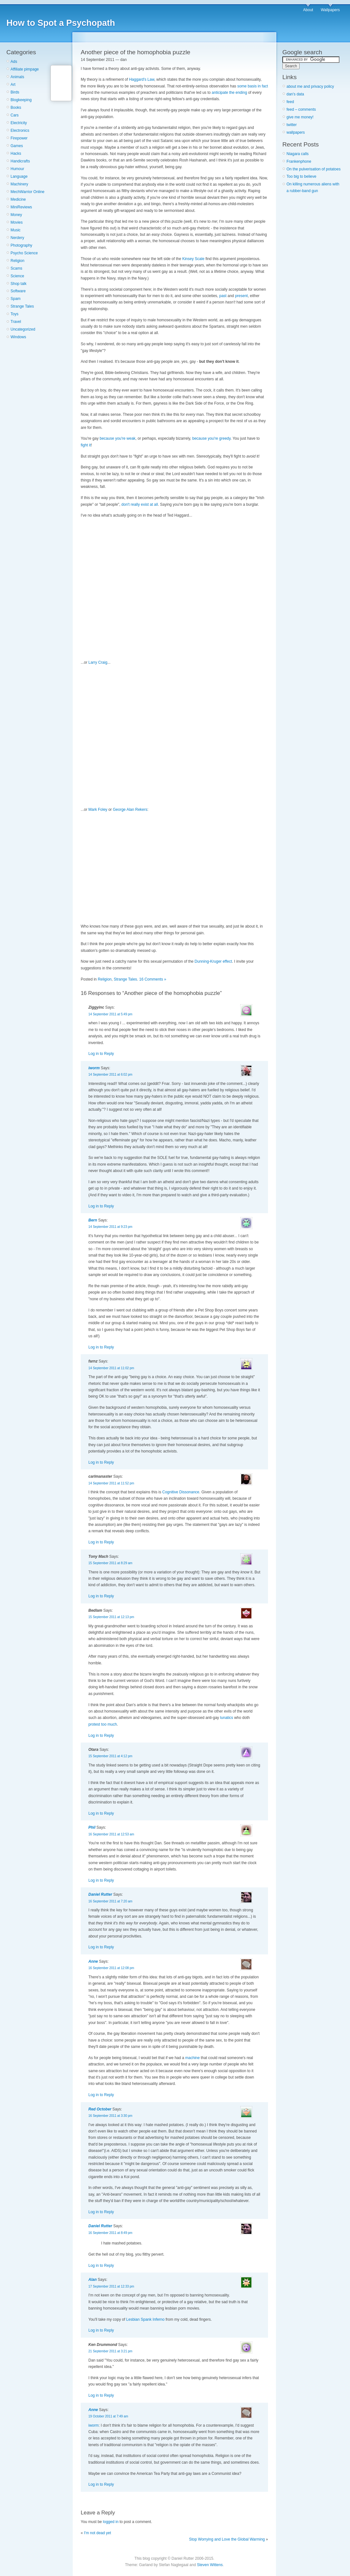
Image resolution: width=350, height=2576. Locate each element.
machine (192, 2058)
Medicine (18, 199)
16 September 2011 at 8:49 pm (110, 2233)
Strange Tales (22, 306)
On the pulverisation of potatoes (313, 169)
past (223, 296)
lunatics (226, 1717)
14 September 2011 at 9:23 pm (110, 1226)
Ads (14, 61)
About (308, 10)
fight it (86, 445)
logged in (111, 2522)
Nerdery (17, 237)
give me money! (300, 117)
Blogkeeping (21, 100)
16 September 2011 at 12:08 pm (111, 1968)
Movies (17, 222)
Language (19, 176)
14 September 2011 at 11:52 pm (111, 1483)
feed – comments (301, 109)
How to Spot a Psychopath (60, 23)
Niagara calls (298, 154)
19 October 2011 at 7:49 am (108, 2416)
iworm (94, 1068)
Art (13, 84)
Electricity (19, 123)
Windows (18, 337)
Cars (15, 115)
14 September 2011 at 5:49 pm (110, 1014)
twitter (292, 125)
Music (15, 230)
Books (16, 107)
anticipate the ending (229, 92)
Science (17, 276)
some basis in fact (252, 86)
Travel (16, 321)
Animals (17, 77)
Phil (91, 1827)
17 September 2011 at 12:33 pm (111, 2286)
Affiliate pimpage (25, 69)
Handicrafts (20, 161)
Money (16, 215)
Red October (99, 2109)
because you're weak (117, 438)
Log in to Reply (101, 1053)
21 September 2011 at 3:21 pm (110, 2351)
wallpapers (296, 132)
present (241, 296)
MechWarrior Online (27, 192)
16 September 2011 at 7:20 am (110, 1901)
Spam (15, 298)
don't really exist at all (140, 504)
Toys (15, 314)
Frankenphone (299, 161)
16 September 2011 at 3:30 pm (110, 2115)
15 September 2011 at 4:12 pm (110, 1756)
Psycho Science (24, 253)
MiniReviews (21, 207)
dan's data (295, 94)
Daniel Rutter (100, 1894)
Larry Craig (97, 662)
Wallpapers (330, 10)
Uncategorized (23, 329)
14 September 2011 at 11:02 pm (111, 1368)
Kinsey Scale (193, 259)
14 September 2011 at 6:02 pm (110, 1074)
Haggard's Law (141, 79)
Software (18, 291)
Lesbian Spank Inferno (145, 2319)
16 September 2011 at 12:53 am (111, 1834)
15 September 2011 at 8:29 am (110, 1563)
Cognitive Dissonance (180, 1492)
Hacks (16, 153)
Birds (15, 92)
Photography (21, 245)
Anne (93, 1961)
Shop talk (18, 283)
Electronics (20, 130)
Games (17, 146)
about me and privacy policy (310, 86)
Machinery (19, 184)
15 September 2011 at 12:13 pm (111, 1617)
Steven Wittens (210, 2565)
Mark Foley (97, 809)
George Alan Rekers (130, 809)
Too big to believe (301, 176)
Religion (17, 260)
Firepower (19, 138)
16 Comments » (152, 979)
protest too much (102, 1724)
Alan (92, 2279)
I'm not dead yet (97, 2533)
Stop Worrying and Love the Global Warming (227, 2539)
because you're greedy (211, 438)
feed (290, 102)
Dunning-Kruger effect (213, 961)
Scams (16, 268)
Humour (17, 169)
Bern (92, 1220)
